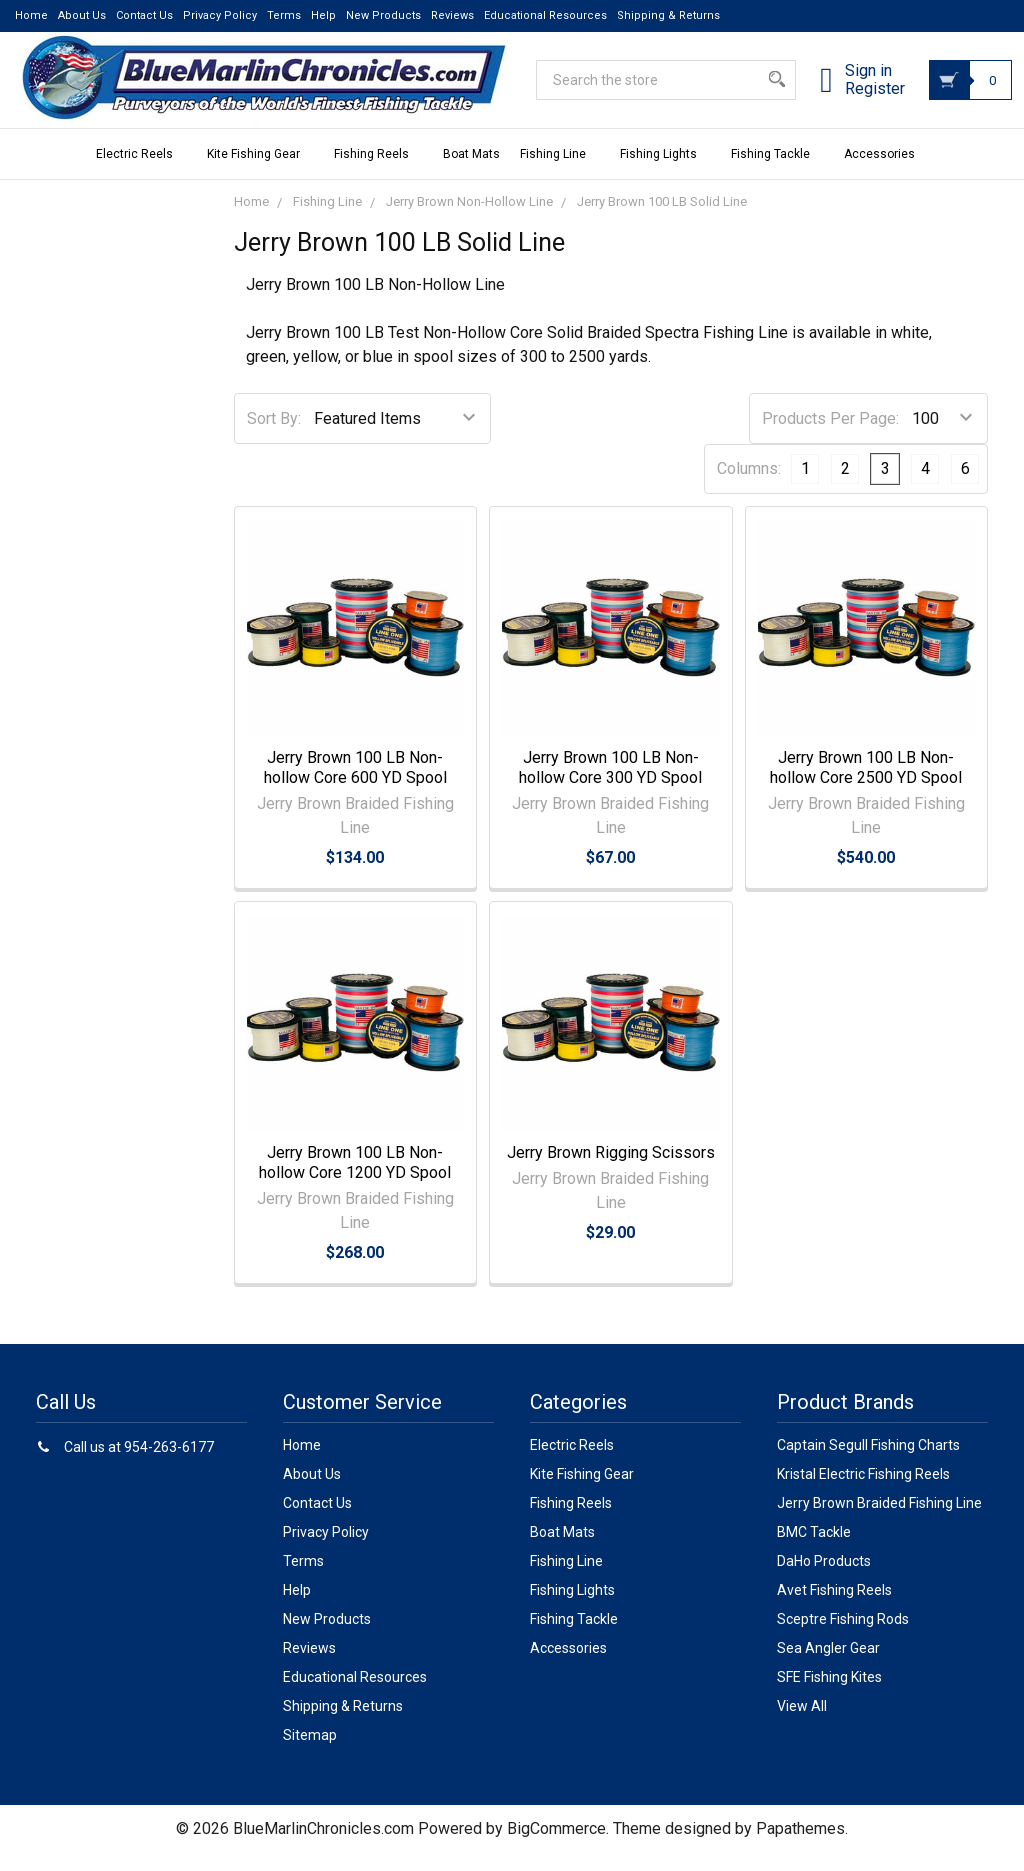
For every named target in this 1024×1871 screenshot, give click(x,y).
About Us (82, 15)
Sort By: (274, 436)
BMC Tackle (814, 1550)
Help (323, 15)
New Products (383, 15)
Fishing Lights (665, 172)
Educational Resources (545, 15)
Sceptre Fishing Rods (843, 1637)
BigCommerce (556, 1846)
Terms (284, 15)
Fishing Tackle (777, 172)
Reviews (452, 15)
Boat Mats (471, 172)
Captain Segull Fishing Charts (868, 1463)
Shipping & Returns (668, 15)
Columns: (749, 486)
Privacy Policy (220, 15)
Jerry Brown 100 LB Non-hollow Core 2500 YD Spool (866, 785)
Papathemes (800, 1846)
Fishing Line (560, 172)
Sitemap (310, 1753)
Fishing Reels (378, 172)
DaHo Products (824, 1579)
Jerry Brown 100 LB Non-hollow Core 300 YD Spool (610, 785)
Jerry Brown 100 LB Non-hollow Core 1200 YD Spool (355, 1180)
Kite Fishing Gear (260, 172)
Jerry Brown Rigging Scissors (611, 1170)
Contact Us (144, 15)
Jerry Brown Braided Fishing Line (879, 1521)
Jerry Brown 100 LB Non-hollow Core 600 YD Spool (355, 785)
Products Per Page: (830, 436)
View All (802, 1724)
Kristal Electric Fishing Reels (863, 1492)
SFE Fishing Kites (829, 1695)
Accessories (886, 172)
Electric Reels (141, 172)
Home (31, 15)
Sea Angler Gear (828, 1666)
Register (851, 101)
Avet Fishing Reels (834, 1608)
